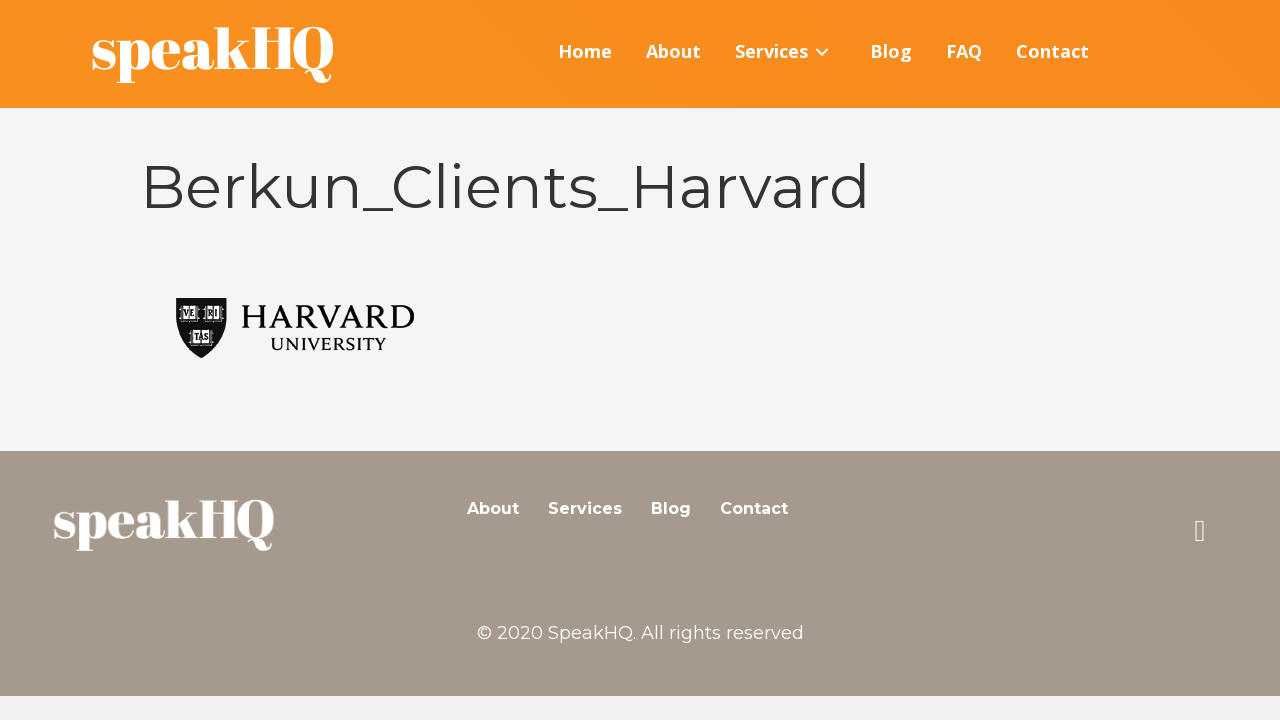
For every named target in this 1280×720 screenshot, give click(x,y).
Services (585, 508)
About (493, 508)
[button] (1200, 531)
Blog (671, 508)
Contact (754, 508)
